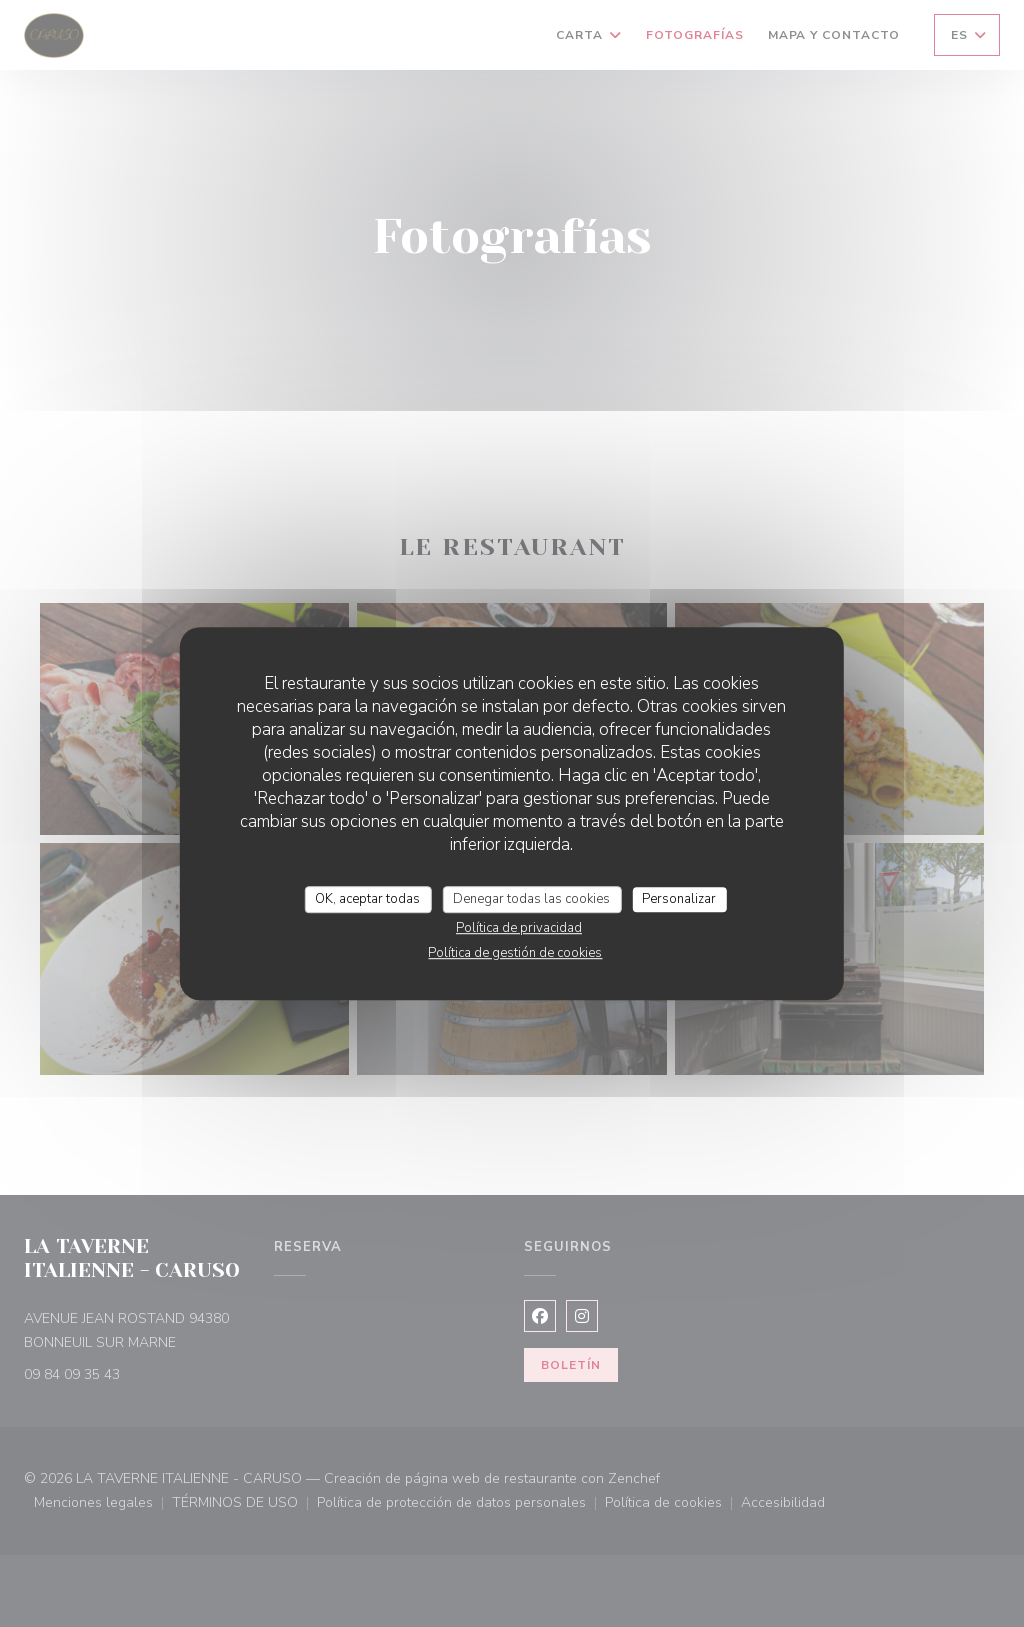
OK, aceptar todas (367, 899)
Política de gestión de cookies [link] (515, 953)
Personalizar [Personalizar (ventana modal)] (679, 899)
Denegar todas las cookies (531, 899)
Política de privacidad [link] (519, 928)
